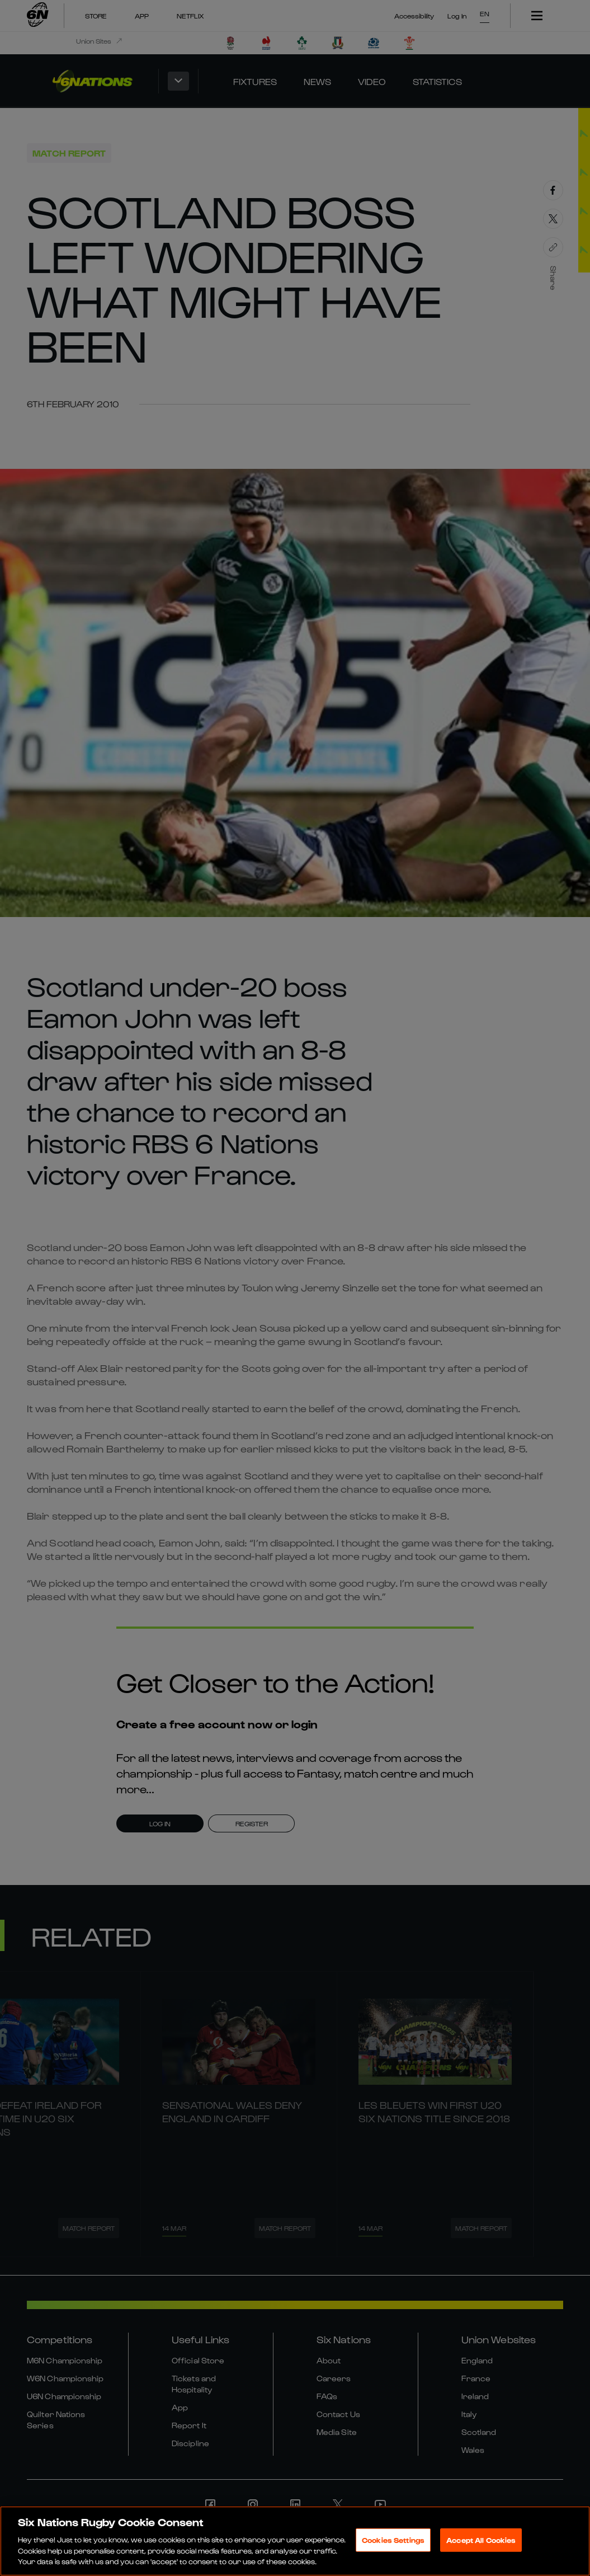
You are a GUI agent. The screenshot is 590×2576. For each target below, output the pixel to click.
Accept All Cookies (481, 2541)
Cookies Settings (393, 2541)
